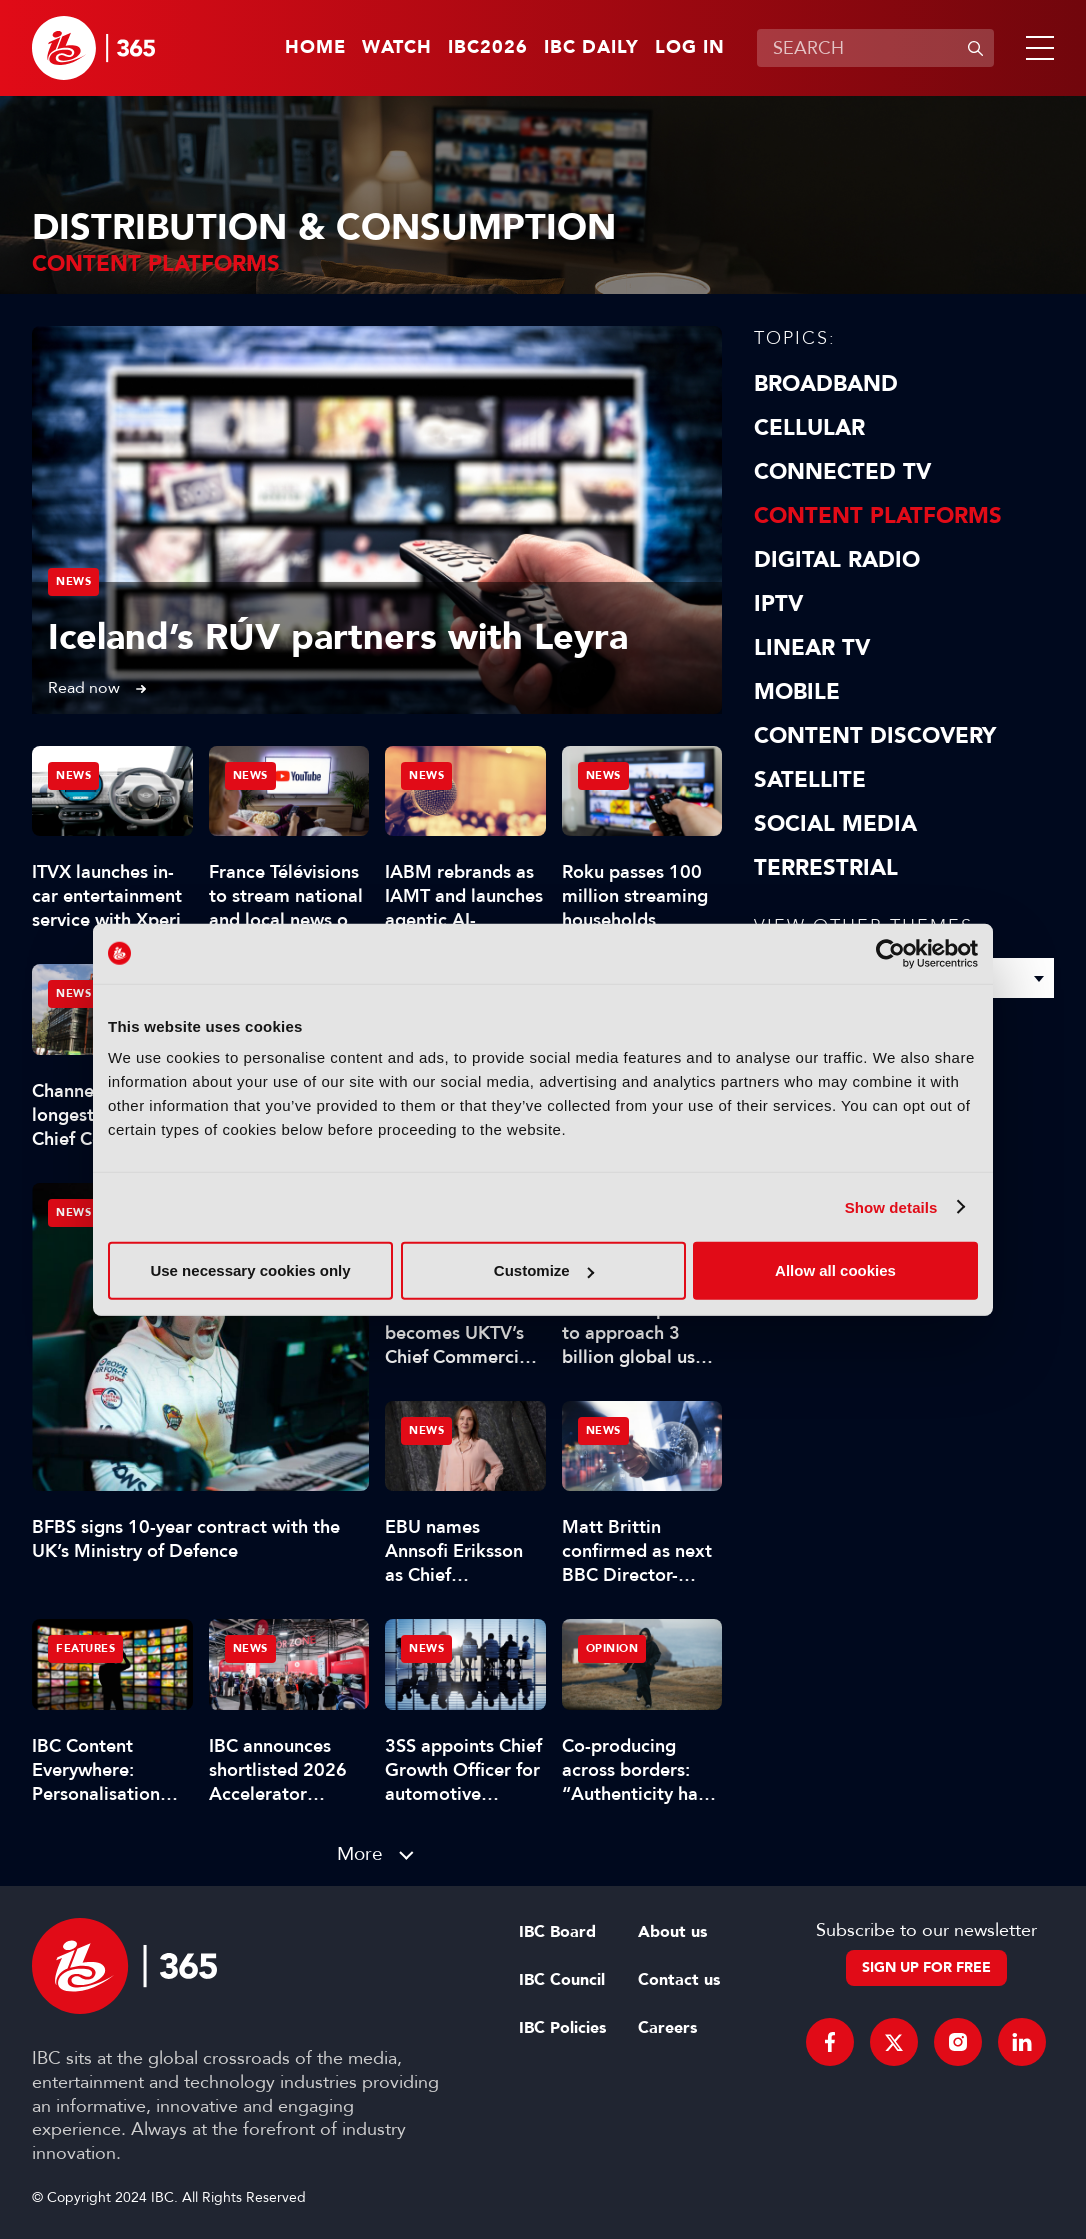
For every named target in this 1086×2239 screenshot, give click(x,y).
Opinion (612, 1648)
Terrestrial (826, 868)
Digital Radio (837, 560)
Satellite (810, 780)
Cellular (809, 428)
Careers (667, 2028)
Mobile (797, 692)
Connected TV (842, 472)
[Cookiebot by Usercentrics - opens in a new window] (890, 953)
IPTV (778, 604)
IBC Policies (562, 2028)
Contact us (679, 1980)
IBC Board (557, 1932)
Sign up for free (926, 1967)
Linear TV (812, 648)
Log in (690, 48)
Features (85, 1648)
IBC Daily (591, 48)
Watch (397, 48)
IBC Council (562, 1980)
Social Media (835, 824)
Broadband (826, 384)
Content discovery (875, 736)
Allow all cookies (835, 1270)
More (360, 1853)
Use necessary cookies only (250, 1270)
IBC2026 (488, 48)
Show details (891, 1206)
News (73, 581)
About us (672, 1932)
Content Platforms (878, 516)
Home (315, 48)
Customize (544, 1270)
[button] (1036, 48)
